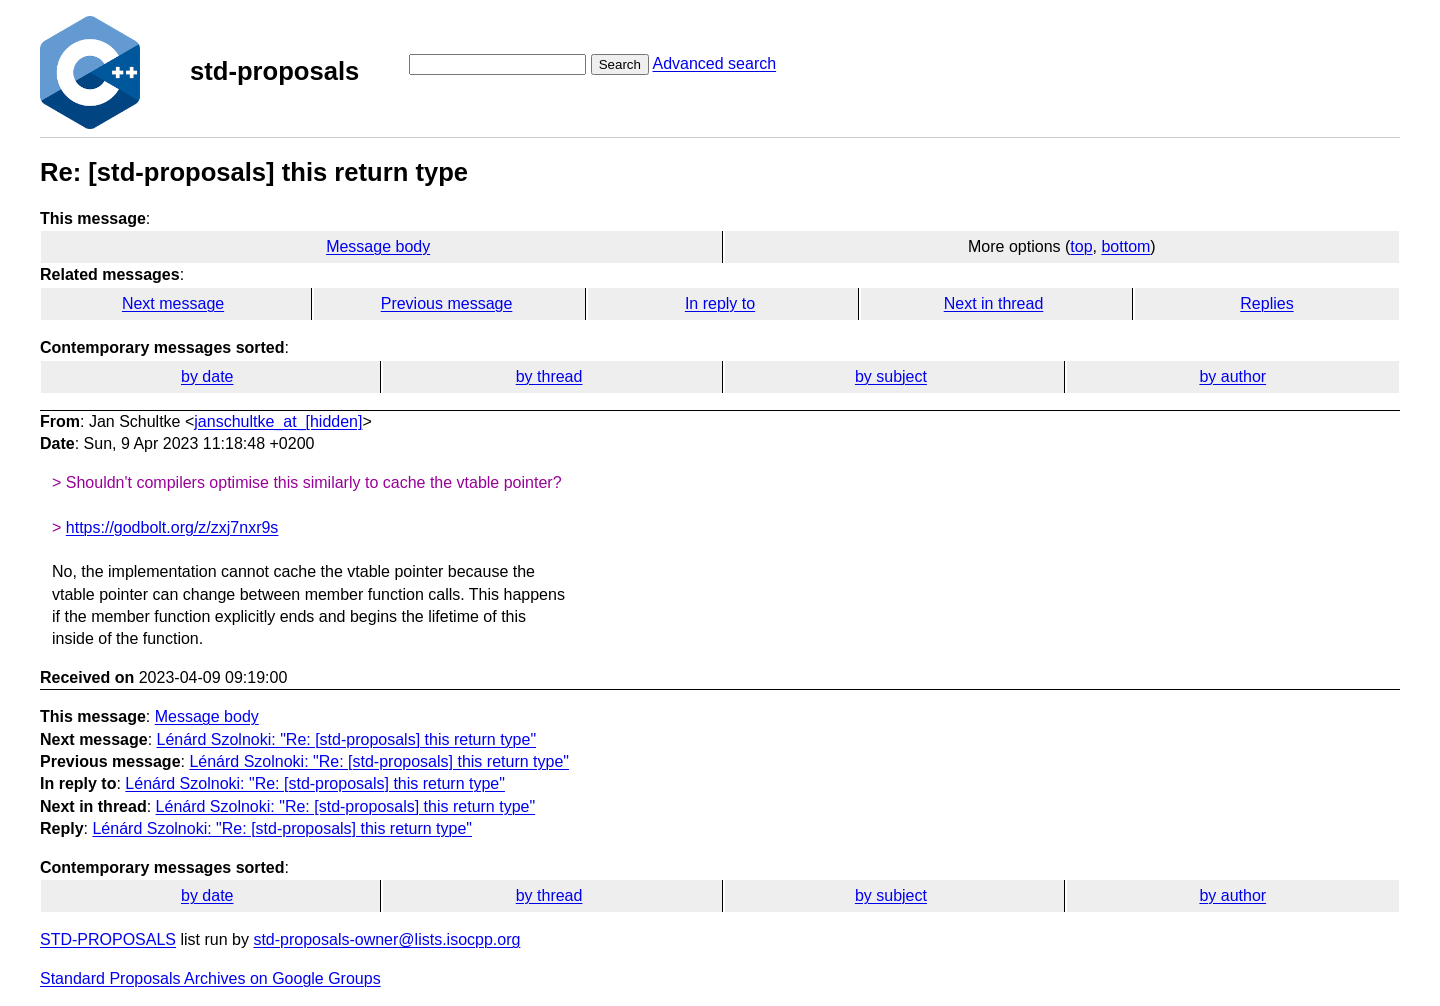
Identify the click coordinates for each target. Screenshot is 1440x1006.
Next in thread (994, 303)
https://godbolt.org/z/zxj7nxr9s (172, 527)
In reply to (720, 303)
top (1081, 246)
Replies (1266, 303)
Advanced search (714, 63)
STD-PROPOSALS (108, 939)
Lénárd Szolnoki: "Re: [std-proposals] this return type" (347, 739)
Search (620, 64)
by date (207, 376)
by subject (891, 376)
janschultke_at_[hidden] (278, 421)
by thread (549, 376)
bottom (1125, 246)
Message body (378, 246)
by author (1232, 376)
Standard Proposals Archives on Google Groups (210, 978)
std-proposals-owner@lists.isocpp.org (386, 939)
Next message (173, 303)
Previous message (447, 303)
